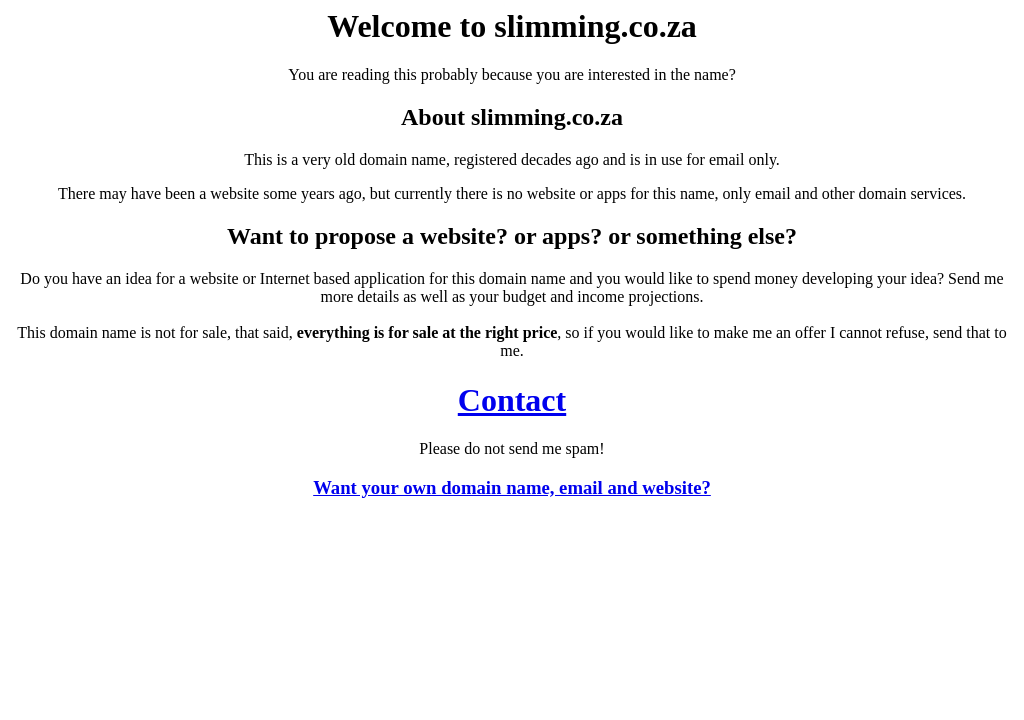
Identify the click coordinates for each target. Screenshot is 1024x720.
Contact (512, 400)
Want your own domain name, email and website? (512, 487)
